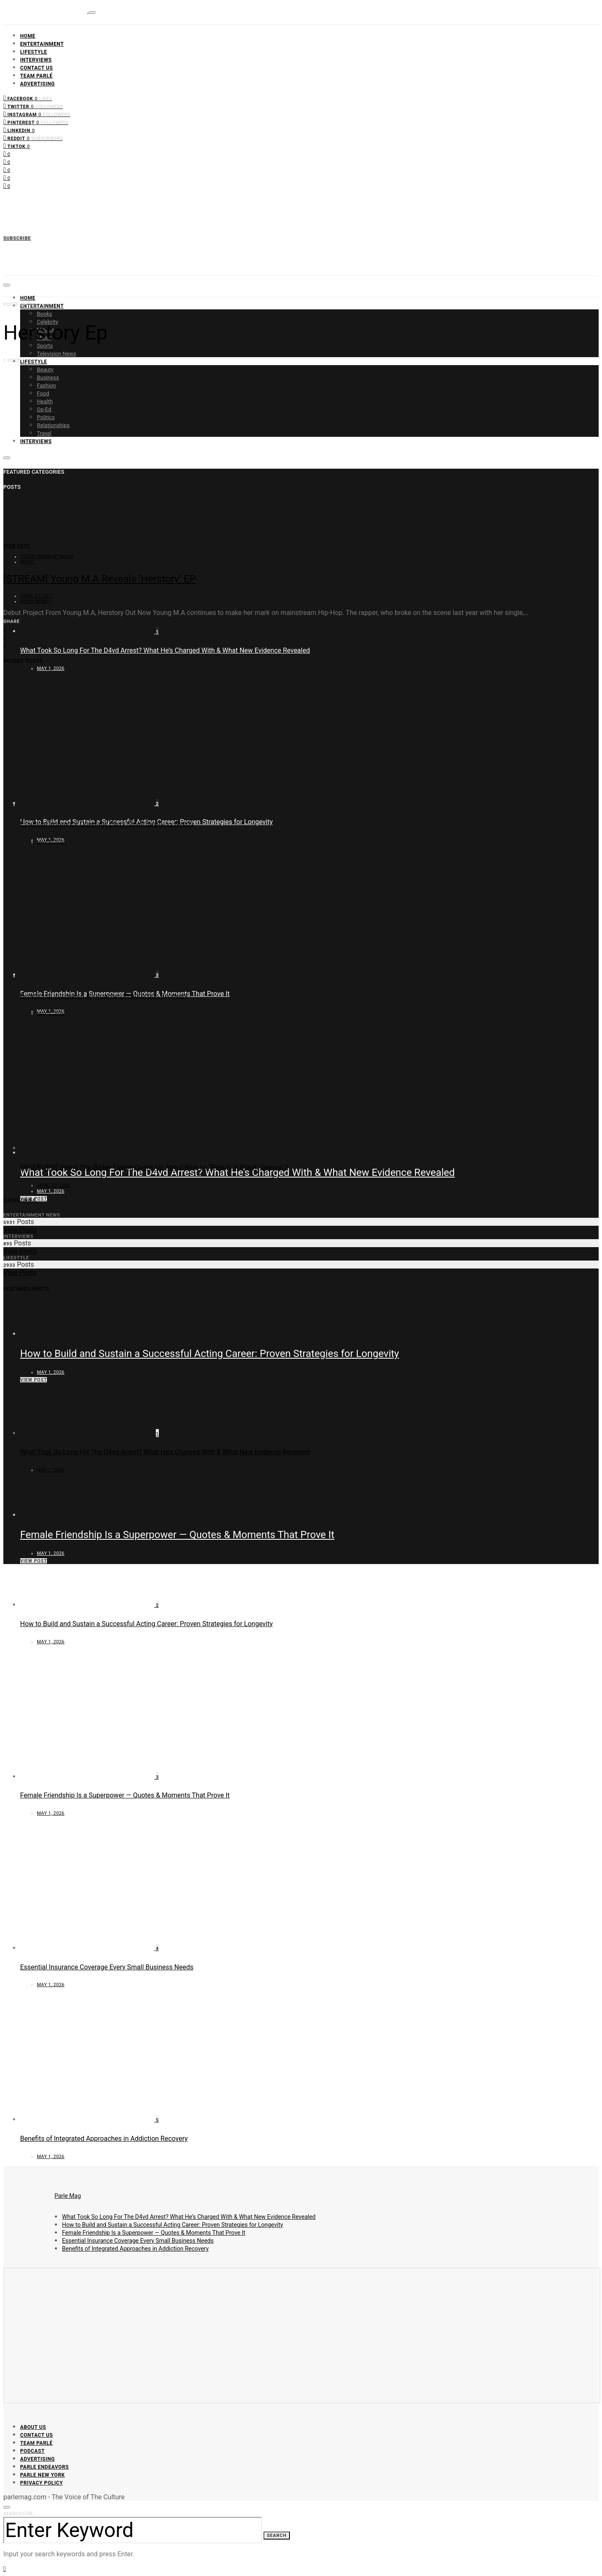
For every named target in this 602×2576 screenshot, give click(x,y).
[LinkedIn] (19, 130)
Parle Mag (67, 2195)
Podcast (32, 2451)
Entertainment (42, 44)
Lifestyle (33, 52)
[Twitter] (33, 106)
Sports (45, 345)
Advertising (37, 84)
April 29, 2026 (53, 1185)
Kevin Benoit (36, 601)
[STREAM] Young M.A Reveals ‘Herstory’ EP (99, 579)
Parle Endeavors (44, 2467)
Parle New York (42, 2475)
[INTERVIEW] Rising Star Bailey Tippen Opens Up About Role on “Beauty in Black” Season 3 (154, 1167)
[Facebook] (27, 98)
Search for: (18, 2513)
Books (44, 314)
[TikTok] (16, 146)
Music (27, 562)
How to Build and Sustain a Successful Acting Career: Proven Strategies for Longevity (209, 1353)
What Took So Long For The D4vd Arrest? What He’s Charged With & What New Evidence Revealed (165, 650)
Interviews (36, 60)
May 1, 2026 (51, 668)
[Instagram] (36, 114)
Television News (56, 353)
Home (27, 36)
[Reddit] (32, 138)
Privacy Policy (41, 2483)
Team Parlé (36, 76)
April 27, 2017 (37, 596)
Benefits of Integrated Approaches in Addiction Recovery (104, 996)
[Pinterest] (35, 122)
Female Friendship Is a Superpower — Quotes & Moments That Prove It (177, 1535)
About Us (33, 2427)
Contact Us (36, 68)
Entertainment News (46, 556)
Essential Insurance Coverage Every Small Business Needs (107, 824)
